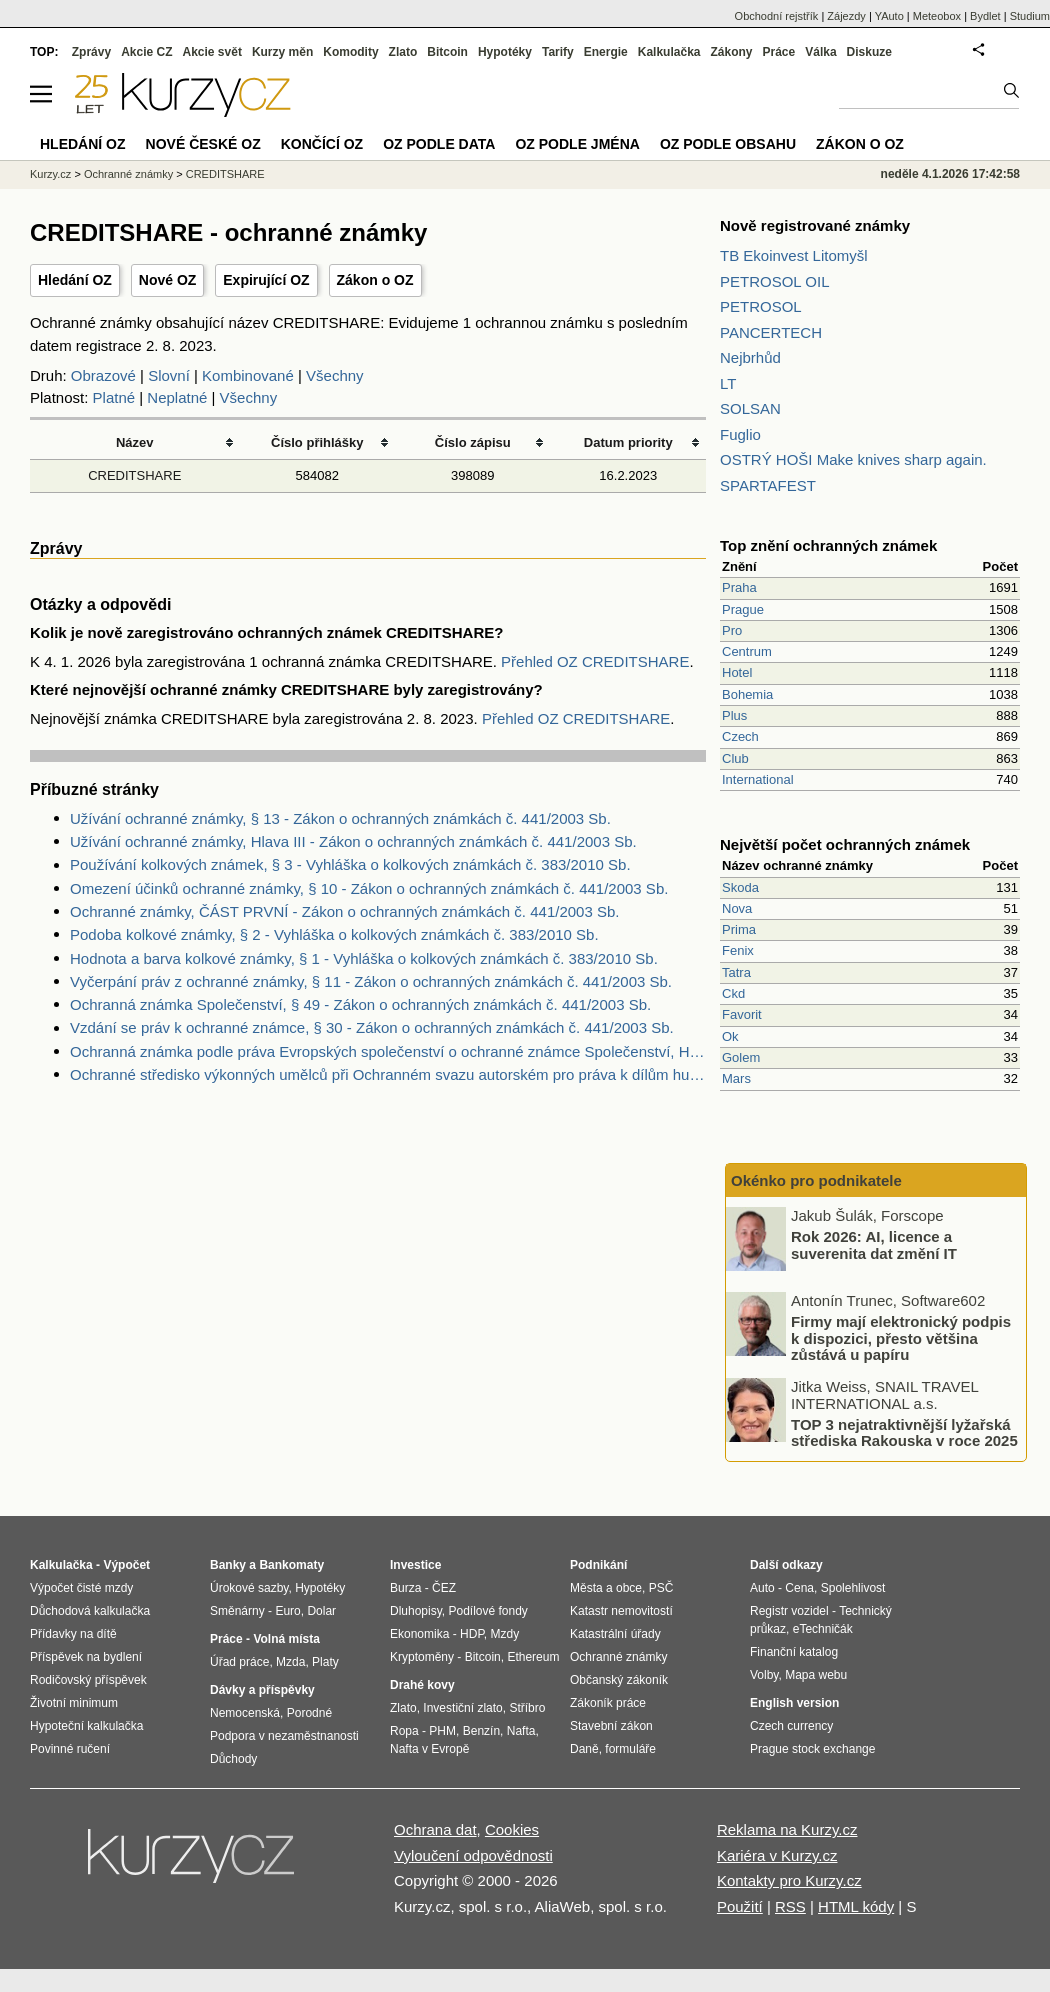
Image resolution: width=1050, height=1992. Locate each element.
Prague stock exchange (812, 1749)
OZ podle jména (577, 144)
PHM (442, 1731)
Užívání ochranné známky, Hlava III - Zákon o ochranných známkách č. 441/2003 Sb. (353, 841)
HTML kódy (856, 1906)
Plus (734, 715)
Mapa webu (816, 1675)
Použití (740, 1906)
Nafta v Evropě (429, 1749)
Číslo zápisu (473, 442)
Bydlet (985, 16)
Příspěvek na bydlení (86, 1657)
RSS (790, 1906)
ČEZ (444, 1588)
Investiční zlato (462, 1708)
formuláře (630, 1749)
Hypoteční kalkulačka (86, 1726)
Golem (741, 1057)
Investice (415, 1565)
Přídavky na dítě (73, 1634)
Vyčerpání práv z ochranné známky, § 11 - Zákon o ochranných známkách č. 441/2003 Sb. (371, 981)
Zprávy (91, 52)
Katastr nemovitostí (621, 1611)
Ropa (404, 1731)
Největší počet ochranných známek (845, 844)
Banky (228, 1565)
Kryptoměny (422, 1657)
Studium (1030, 16)
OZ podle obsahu (728, 144)
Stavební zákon (611, 1726)
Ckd (733, 993)
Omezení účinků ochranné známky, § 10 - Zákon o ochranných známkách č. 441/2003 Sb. (369, 888)
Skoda (740, 887)
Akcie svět (212, 52)
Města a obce (606, 1588)
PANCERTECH (771, 332)
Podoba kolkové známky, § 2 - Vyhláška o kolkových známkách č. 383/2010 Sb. (334, 934)
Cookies (512, 1829)
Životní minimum (74, 1703)
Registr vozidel (789, 1611)
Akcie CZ (146, 52)
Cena (799, 1588)
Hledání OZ (75, 280)
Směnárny (237, 1611)
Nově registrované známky (815, 225)
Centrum (747, 651)
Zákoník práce (608, 1703)
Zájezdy (846, 16)
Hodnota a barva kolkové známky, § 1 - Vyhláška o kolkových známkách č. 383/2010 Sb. (364, 958)
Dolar (321, 1611)
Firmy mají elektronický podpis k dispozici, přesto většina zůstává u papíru (901, 1338)
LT (728, 383)
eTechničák (823, 1629)
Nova (737, 908)
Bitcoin (447, 52)
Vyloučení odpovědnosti (473, 1855)
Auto (762, 1588)
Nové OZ (168, 280)
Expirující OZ (266, 280)
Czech (740, 736)
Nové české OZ (203, 144)
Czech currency (791, 1726)
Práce (779, 52)
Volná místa (286, 1639)
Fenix (738, 950)
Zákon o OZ (375, 280)
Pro (732, 630)
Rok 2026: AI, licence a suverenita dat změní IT (874, 1245)
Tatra (736, 972)
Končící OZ (322, 144)
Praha (739, 587)
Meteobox (937, 16)
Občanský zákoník (619, 1680)
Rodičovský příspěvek (88, 1680)
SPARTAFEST (768, 485)
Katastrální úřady (615, 1634)
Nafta (521, 1731)
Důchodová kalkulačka (90, 1611)
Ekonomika (419, 1634)
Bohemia (747, 694)
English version (794, 1703)
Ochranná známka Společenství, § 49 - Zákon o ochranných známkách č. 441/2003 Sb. (360, 1004)
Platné (114, 397)
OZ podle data (439, 144)
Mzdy (505, 1634)
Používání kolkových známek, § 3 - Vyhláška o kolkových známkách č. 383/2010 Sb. (350, 864)
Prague (743, 609)
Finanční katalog (794, 1652)
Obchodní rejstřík (777, 16)
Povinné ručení (70, 1749)
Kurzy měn (282, 52)
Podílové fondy (487, 1611)
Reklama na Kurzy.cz (787, 1829)
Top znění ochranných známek (828, 545)
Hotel (737, 672)
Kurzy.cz (50, 174)
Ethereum (533, 1657)
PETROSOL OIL (774, 281)
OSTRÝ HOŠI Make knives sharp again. (853, 459)
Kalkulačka (669, 52)
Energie (606, 52)
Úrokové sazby (249, 1588)
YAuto (889, 16)
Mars (736, 1078)
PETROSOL (761, 306)
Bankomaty (291, 1565)
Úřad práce (239, 1662)
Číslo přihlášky (317, 442)
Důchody (233, 1759)
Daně (584, 1749)
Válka (820, 52)
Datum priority (628, 442)
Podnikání (598, 1565)
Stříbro (527, 1708)
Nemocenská (245, 1713)
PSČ (661, 1588)
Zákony (731, 52)
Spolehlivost (853, 1588)
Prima (739, 929)
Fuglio (740, 434)
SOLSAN (750, 408)
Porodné (309, 1713)
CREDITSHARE (134, 475)
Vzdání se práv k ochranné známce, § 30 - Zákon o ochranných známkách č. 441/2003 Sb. (372, 1027)
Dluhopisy (416, 1611)
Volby (764, 1675)
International (758, 779)
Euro (287, 1611)
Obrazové (103, 375)
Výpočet (126, 1565)
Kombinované (248, 375)
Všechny (335, 375)
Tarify (558, 52)
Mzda (290, 1662)
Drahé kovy (422, 1685)
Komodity (350, 52)
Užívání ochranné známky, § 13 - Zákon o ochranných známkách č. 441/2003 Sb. (340, 818)
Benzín (481, 1731)
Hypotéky (505, 52)
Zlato (403, 52)
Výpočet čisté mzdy (81, 1588)
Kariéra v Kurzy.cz (777, 1855)
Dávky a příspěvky (262, 1690)
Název (135, 442)
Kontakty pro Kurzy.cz (789, 1880)
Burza (405, 1588)
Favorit (742, 1014)
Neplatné (177, 397)
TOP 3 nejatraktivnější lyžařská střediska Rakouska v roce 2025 (904, 1432)
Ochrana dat (435, 1829)
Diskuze (869, 52)
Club (735, 758)
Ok (730, 1036)
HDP (472, 1634)
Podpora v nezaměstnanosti (284, 1736)
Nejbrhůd (750, 357)
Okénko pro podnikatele (816, 1180)
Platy (325, 1662)
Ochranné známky (128, 174)
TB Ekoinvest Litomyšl (794, 255)
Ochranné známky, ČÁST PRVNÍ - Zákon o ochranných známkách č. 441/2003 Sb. (344, 911)
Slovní (169, 375)
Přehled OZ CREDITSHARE (595, 661)
